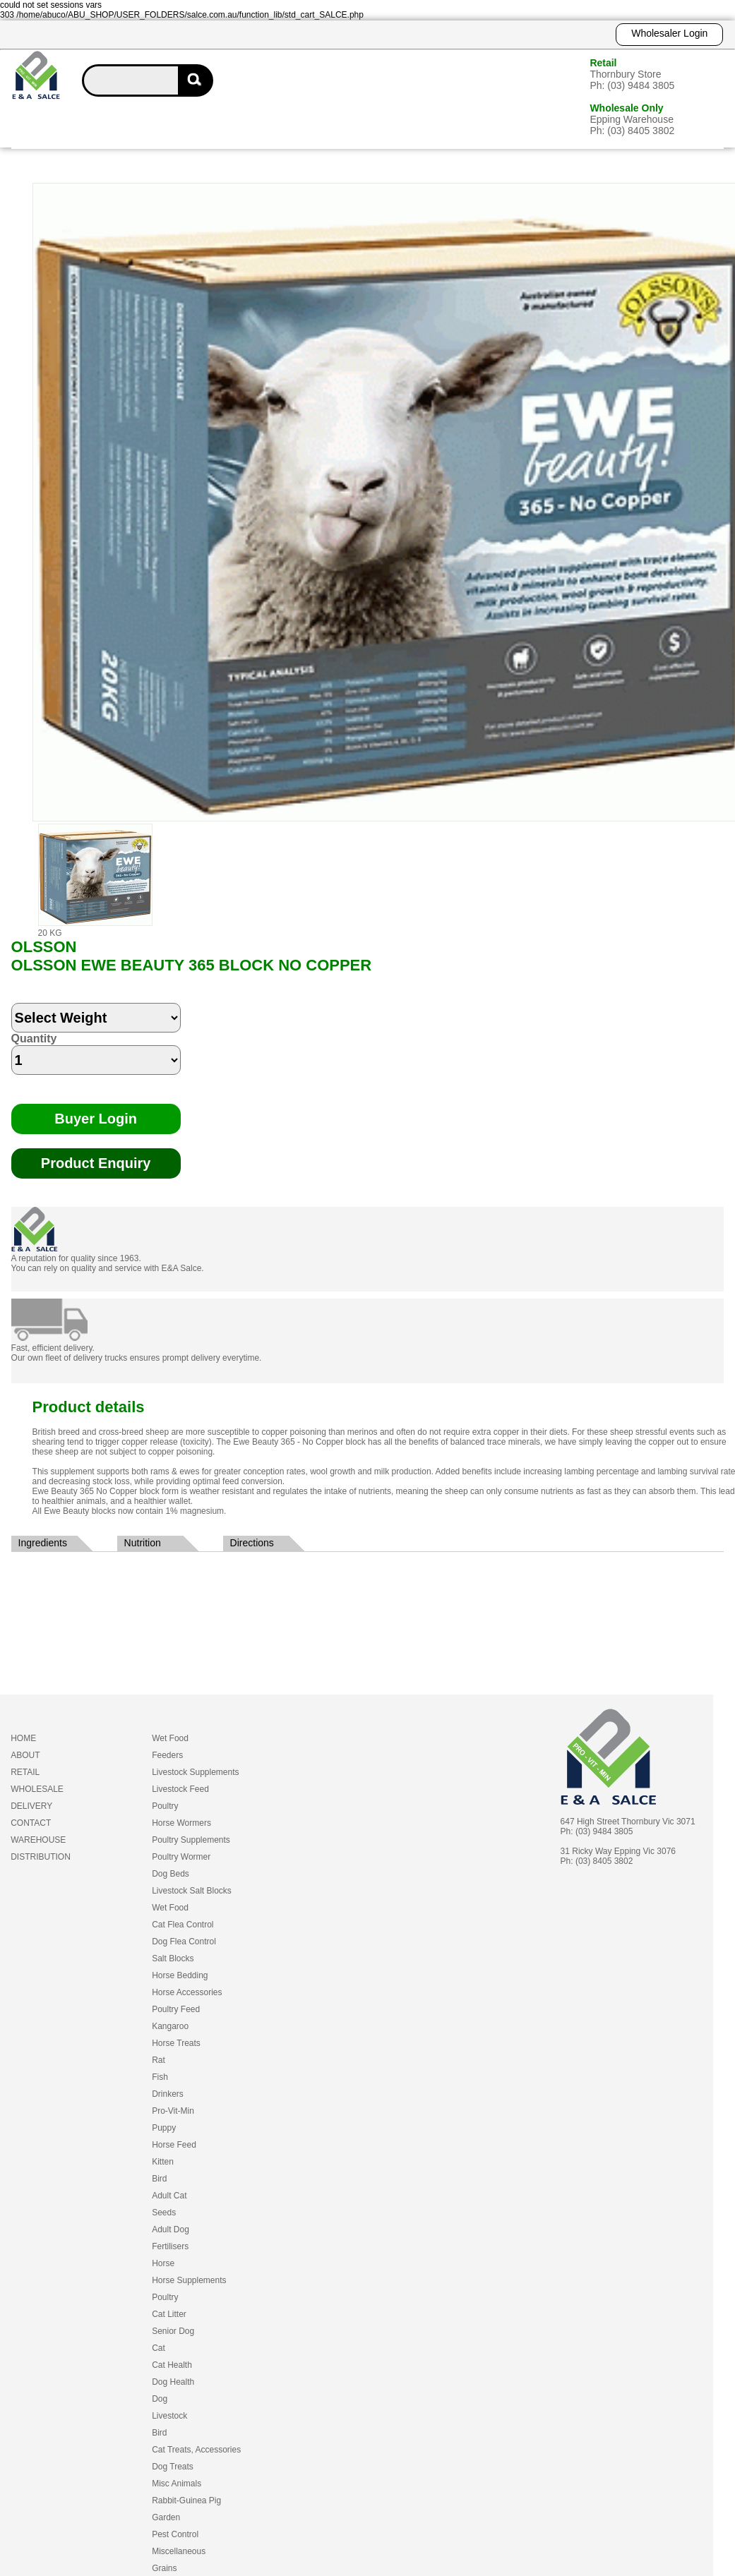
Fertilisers (170, 2246)
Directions (252, 1542)
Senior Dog (173, 2331)
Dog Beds (170, 1874)
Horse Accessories (187, 1992)
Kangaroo (170, 2026)
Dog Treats (172, 2467)
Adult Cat (169, 2196)
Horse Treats (176, 2043)
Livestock (169, 2416)
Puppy (164, 2128)
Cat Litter (169, 2314)
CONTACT (31, 1823)
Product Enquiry (96, 1163)
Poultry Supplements (191, 1840)
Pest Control (175, 2534)
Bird (159, 2179)
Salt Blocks (172, 1958)
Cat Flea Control (182, 1925)
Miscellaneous (178, 2551)
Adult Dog (170, 2229)
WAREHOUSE (38, 1840)
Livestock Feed (180, 1789)
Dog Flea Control (184, 1941)
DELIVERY (31, 1806)
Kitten (163, 2162)
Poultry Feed (176, 2009)
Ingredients (42, 1542)
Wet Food (170, 1738)
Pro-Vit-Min (173, 2111)
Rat (158, 2060)
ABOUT (25, 1755)
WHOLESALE (37, 1789)
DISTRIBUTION (41, 1857)
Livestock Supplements (195, 1772)
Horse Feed (174, 2145)
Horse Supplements (189, 2280)
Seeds (164, 2212)
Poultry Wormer (181, 1857)
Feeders (167, 1755)
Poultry (165, 1806)
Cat (158, 2348)
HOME (23, 1738)
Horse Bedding (180, 1975)
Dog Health (173, 2382)
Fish (160, 2077)
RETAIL (25, 1772)
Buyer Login (95, 1118)
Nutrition (142, 1542)
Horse (163, 2263)
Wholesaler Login (669, 33)
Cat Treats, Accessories (196, 2450)
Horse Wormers (181, 1823)
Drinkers (168, 2094)
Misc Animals (176, 2483)
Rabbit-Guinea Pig (186, 2500)
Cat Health (172, 2365)
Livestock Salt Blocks (192, 1891)
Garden (166, 2517)
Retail (603, 62)
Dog (159, 2399)
